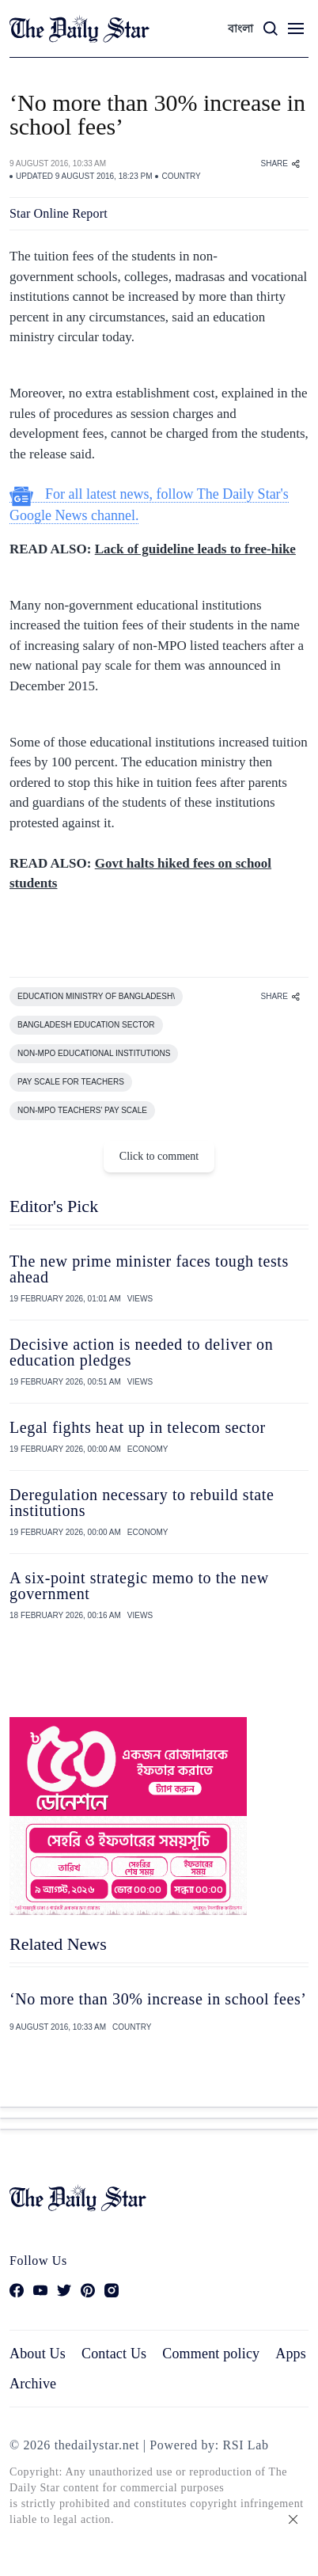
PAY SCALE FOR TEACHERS (70, 1081)
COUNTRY (180, 176)
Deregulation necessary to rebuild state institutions (141, 1502)
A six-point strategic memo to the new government (139, 1585)
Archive (32, 2384)
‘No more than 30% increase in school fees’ (158, 1999)
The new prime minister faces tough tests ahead (149, 1269)
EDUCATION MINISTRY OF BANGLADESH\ (96, 996)
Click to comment (159, 1156)
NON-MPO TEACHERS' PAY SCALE (82, 1110)
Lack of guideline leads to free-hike (195, 549)
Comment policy (210, 2353)
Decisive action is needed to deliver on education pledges (141, 1352)
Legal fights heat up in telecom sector (137, 1427)
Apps (290, 2353)
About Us (37, 2353)
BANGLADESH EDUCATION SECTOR (86, 1024)
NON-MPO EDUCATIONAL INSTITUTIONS (93, 1053)
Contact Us (113, 2353)
